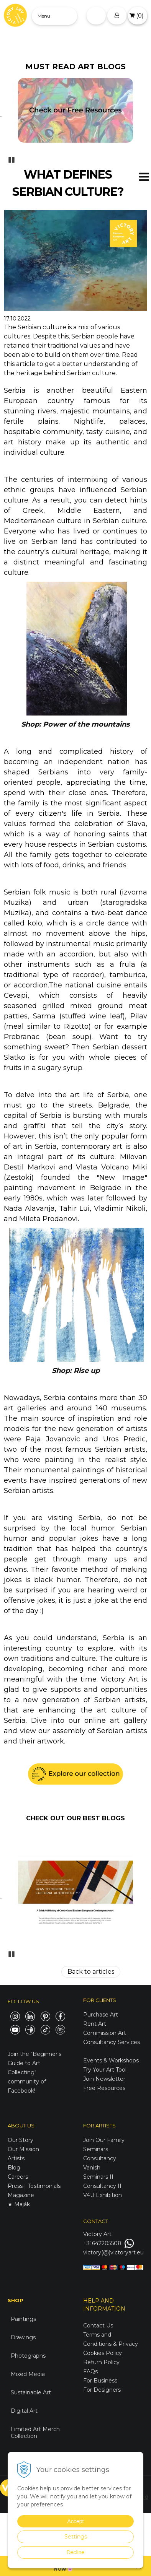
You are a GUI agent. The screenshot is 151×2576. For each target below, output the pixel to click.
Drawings (23, 2337)
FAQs (90, 2371)
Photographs (28, 2355)
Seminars (95, 2149)
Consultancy (99, 2158)
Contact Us (98, 2325)
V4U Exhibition (102, 2195)
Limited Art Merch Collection (35, 2432)
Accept (75, 2521)
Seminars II (98, 2176)
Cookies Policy (102, 2353)
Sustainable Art (31, 2392)
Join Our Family (104, 2140)
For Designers (102, 2389)
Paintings (23, 2319)
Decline (76, 2552)
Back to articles (90, 1971)
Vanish (91, 2167)
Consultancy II (102, 2185)
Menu (44, 16)
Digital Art (24, 2410)
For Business (101, 2380)
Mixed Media (28, 2374)
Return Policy (101, 2362)
